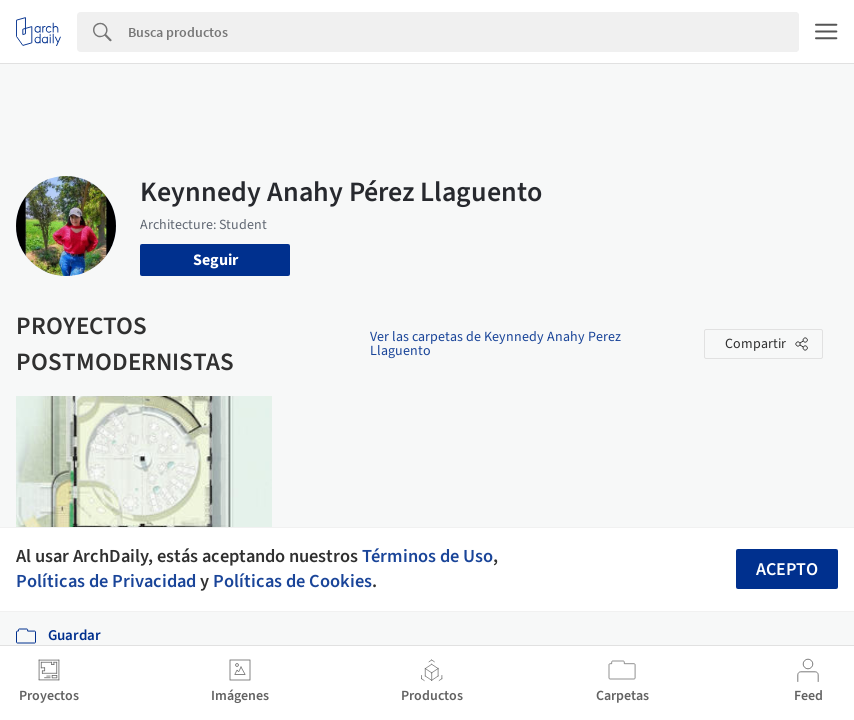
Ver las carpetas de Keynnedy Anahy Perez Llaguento (495, 344)
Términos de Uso (427, 556)
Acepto (787, 569)
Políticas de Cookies (292, 581)
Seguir (215, 260)
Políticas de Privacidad (106, 581)
